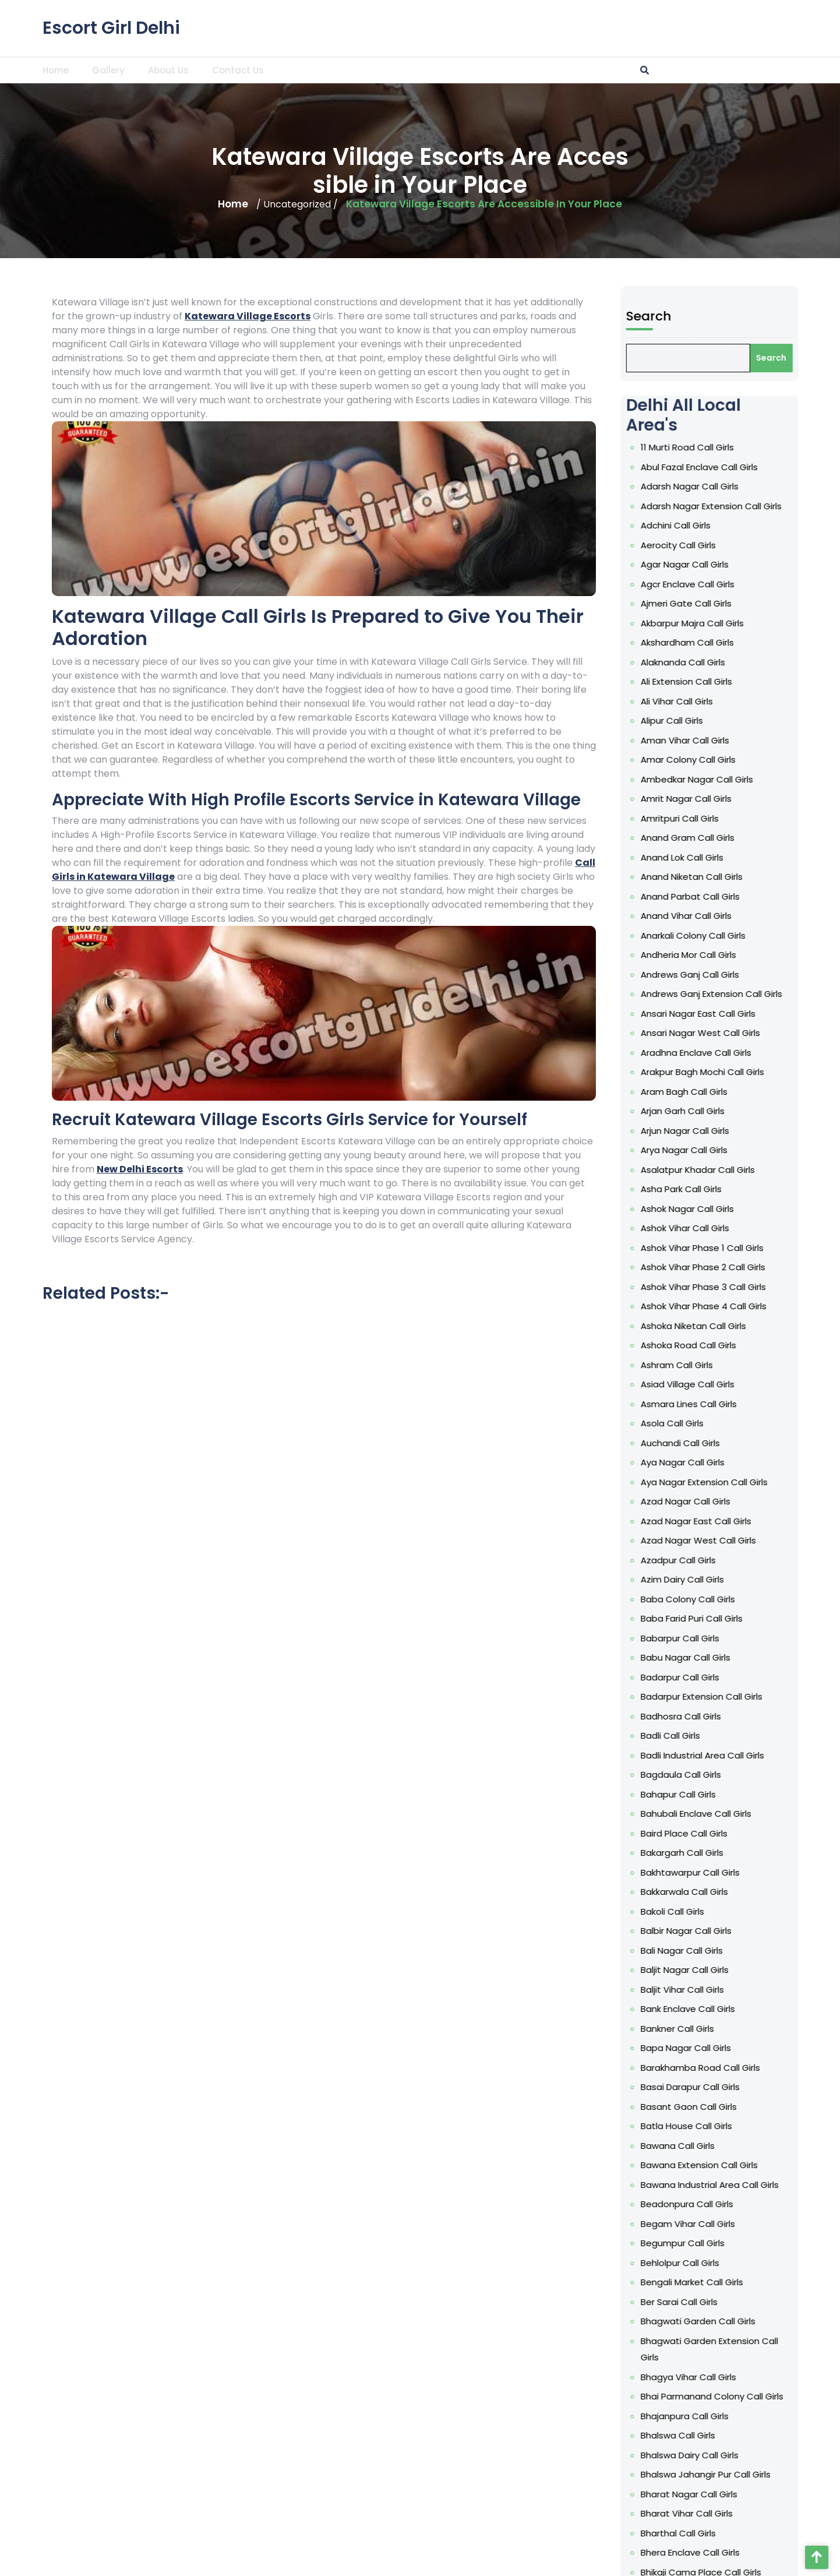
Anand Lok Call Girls (762, 857)
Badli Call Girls (750, 1735)
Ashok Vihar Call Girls (765, 1228)
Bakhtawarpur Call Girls (770, 1872)
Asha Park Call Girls (761, 1189)
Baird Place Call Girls (764, 1833)
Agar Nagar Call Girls (765, 564)
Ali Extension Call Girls (766, 681)
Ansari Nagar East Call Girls (778, 1013)
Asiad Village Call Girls (767, 1384)
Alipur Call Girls (752, 720)
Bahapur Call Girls (758, 1794)
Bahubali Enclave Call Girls (776, 1813)
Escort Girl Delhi (111, 27)
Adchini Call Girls (755, 525)
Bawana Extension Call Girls (779, 2165)
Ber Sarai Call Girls (759, 2302)
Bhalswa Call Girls (758, 2435)
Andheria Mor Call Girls (768, 955)
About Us (168, 70)
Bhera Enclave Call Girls (770, 2552)
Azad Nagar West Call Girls (778, 1540)
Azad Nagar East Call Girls (776, 1521)
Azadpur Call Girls (758, 1560)
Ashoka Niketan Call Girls (773, 1326)
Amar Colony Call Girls (768, 759)
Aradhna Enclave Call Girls (776, 1052)
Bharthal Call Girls (758, 2533)
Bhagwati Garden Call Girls (778, 2321)
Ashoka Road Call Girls (768, 1345)
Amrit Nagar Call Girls (766, 798)
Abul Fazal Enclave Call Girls (779, 467)
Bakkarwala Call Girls (764, 1892)
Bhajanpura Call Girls (765, 2416)
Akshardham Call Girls (767, 642)
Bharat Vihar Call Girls (767, 2513)
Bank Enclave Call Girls (768, 2009)
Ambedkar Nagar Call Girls (777, 779)
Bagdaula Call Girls (761, 1774)
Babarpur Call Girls (760, 1638)
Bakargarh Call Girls (762, 1852)
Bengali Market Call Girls (772, 2282)
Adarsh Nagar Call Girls (769, 486)
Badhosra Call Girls (761, 1716)
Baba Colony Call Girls (768, 1599)
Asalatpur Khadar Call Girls (778, 1170)
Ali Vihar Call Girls (757, 701)
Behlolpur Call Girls (760, 2263)
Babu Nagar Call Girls (765, 1657)
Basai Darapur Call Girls (770, 2087)
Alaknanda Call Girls (763, 662)
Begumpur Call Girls (762, 2243)
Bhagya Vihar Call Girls (768, 2377)
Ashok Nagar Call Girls (767, 1209)
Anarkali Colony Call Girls (773, 935)
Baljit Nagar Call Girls (765, 1970)
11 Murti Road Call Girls (767, 447)
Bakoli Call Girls (752, 1911)
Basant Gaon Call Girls (769, 2107)
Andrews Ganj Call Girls (770, 974)
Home (56, 70)
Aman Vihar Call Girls (765, 740)
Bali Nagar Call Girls (762, 1950)
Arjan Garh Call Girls (762, 1111)
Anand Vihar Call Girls (766, 916)
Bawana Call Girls (758, 2146)
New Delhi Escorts (140, 1169)
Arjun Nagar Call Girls (765, 1131)
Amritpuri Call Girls (760, 818)
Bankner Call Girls (757, 2028)
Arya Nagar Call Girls (764, 1150)
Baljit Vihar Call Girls (762, 1989)
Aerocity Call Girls (758, 545)
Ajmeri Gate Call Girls (766, 603)
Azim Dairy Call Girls (762, 1579)
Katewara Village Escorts (247, 316)
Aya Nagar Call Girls (762, 1462)
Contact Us (238, 70)
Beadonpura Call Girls (767, 2204)
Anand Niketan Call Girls (772, 877)
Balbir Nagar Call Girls (766, 1931)
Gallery (108, 70)
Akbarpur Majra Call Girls (772, 623)
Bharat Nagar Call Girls (769, 2494)
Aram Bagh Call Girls (764, 1092)
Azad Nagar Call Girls (765, 1501)
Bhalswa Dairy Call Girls (769, 2455)
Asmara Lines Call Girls (769, 1404)
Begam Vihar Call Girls (768, 2224)
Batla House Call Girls (766, 2126)
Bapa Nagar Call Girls (766, 2048)
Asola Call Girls (752, 1423)
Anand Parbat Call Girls (770, 896)
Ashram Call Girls (757, 1365)
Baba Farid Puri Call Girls (772, 1618)
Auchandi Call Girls (760, 1443)
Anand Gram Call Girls (767, 837)
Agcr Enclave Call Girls (767, 584)
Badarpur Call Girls (760, 1677)
